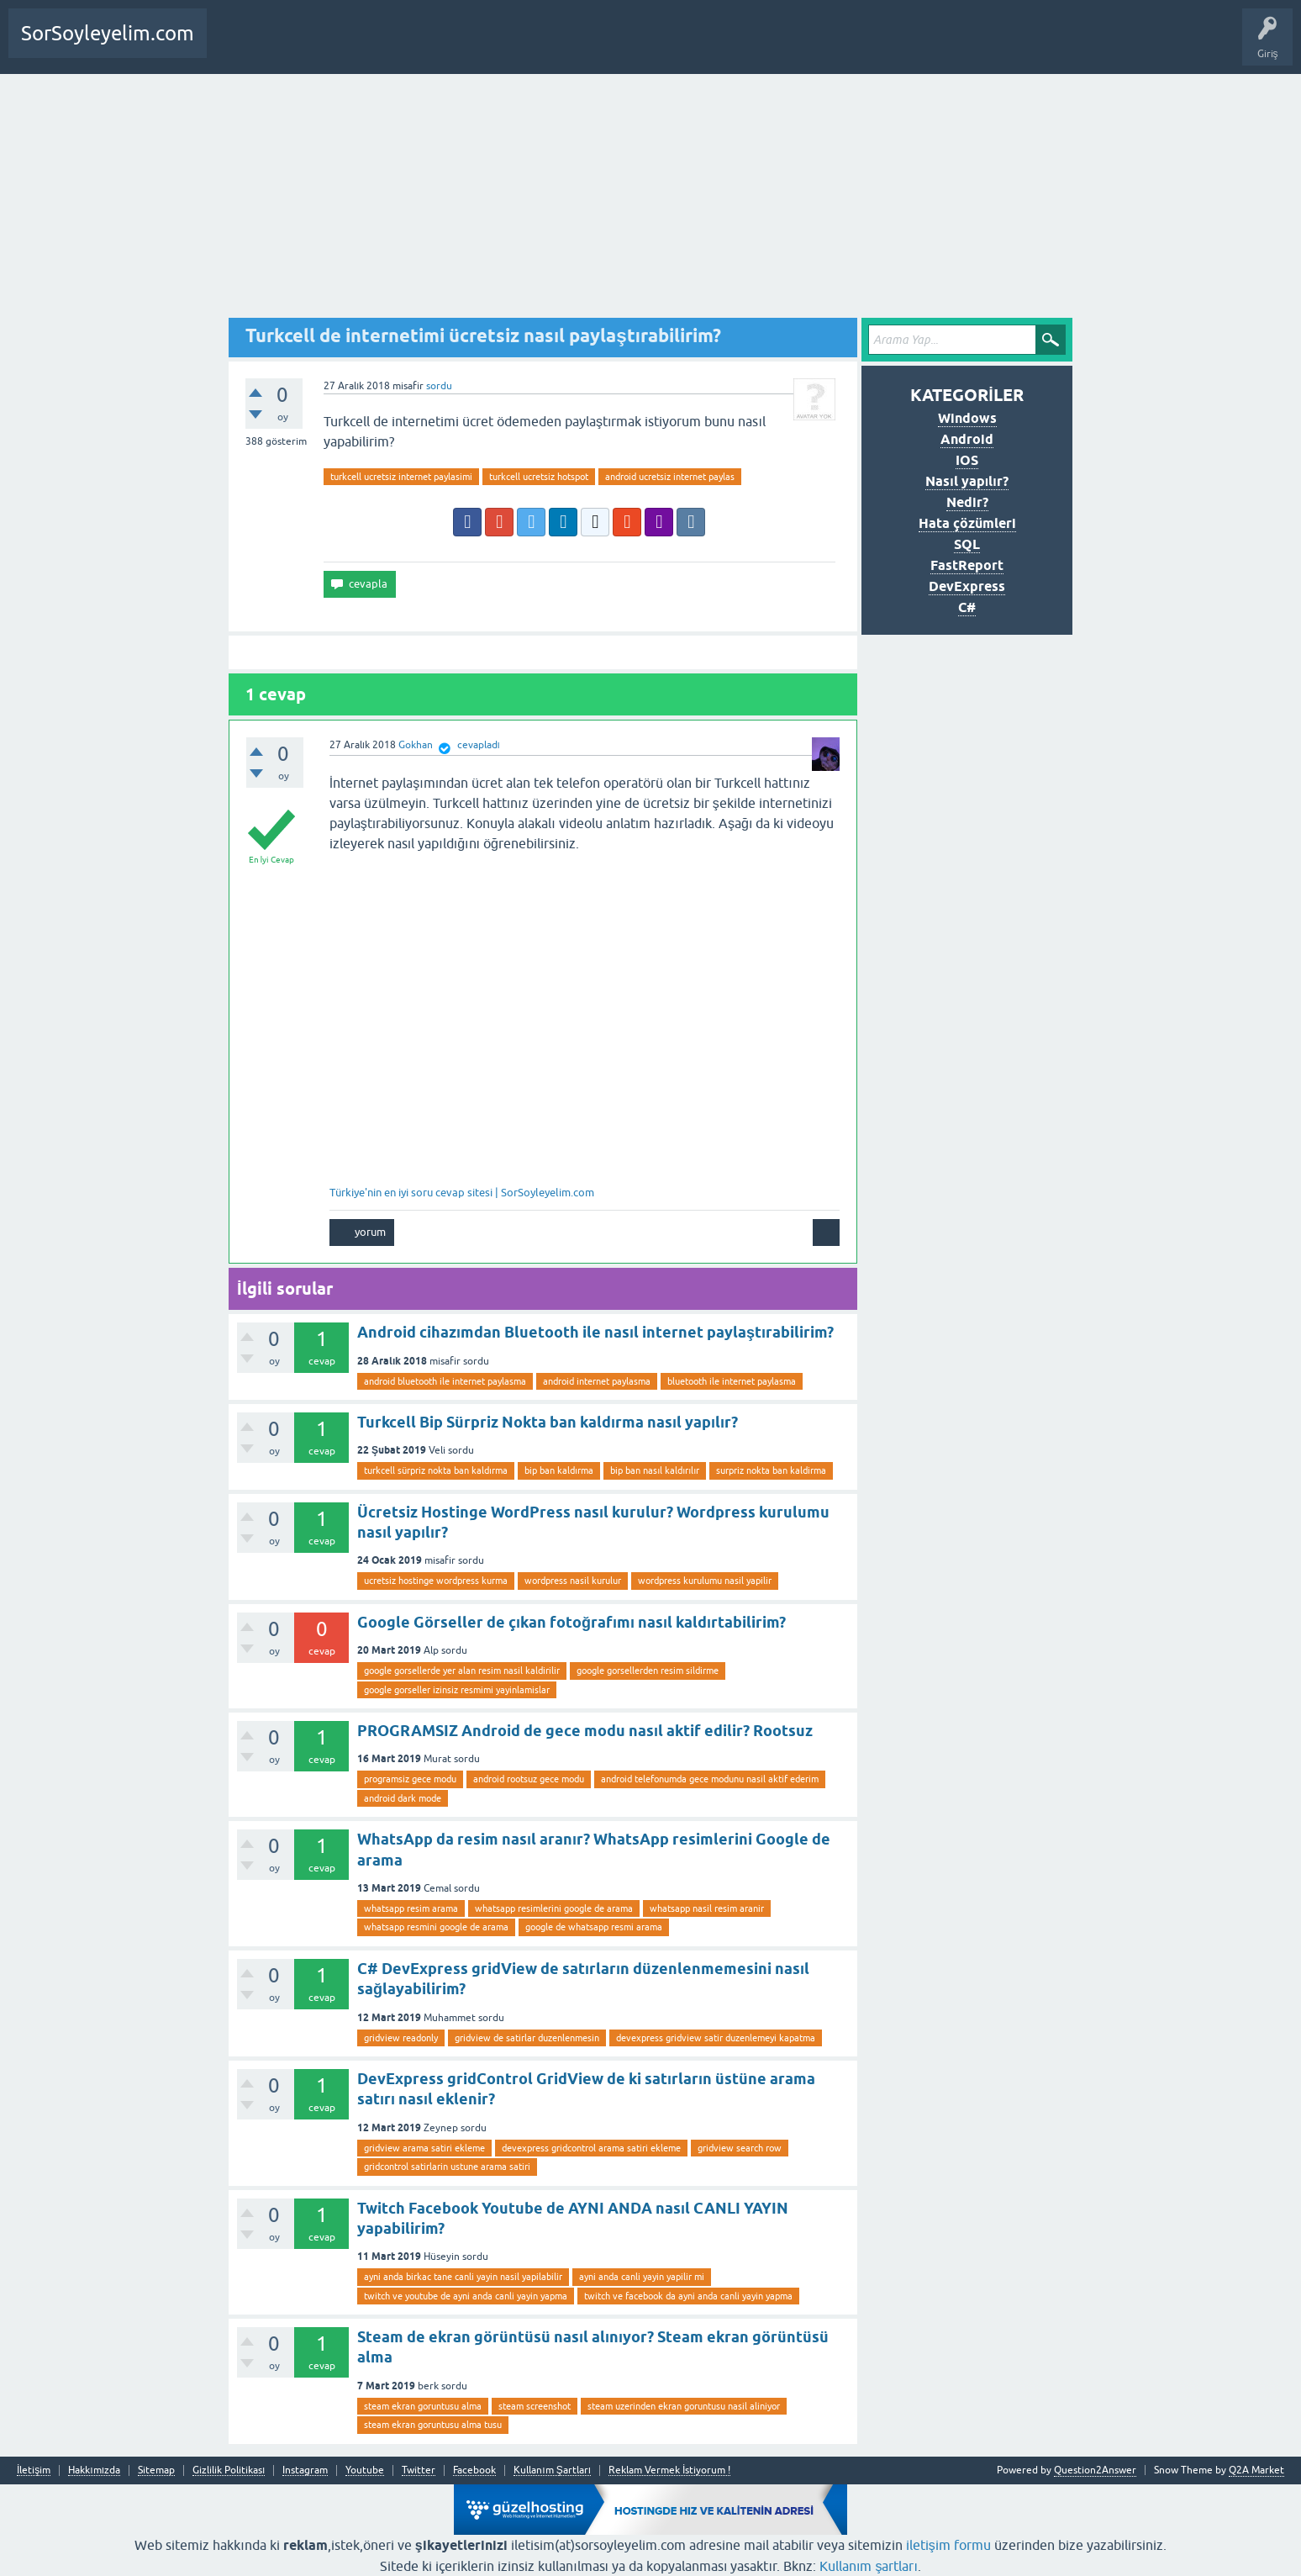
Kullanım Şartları (552, 2470)
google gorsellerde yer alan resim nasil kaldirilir (462, 1670)
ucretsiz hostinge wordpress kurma (436, 1581)
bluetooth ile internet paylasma (731, 1381)
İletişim (33, 2470)
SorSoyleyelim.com (107, 33)
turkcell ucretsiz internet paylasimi (401, 477)
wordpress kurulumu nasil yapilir (705, 1581)
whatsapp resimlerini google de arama (554, 1908)
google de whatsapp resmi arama (593, 1927)
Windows (967, 418)
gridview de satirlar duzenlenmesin (527, 2038)
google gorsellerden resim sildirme (648, 1670)
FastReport (966, 565)
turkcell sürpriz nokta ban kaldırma (436, 1470)
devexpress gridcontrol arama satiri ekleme (591, 2148)
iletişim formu (948, 2544)
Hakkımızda (94, 2470)
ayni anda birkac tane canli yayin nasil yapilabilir (463, 2277)
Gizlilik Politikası (228, 2470)
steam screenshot (534, 2406)
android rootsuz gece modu (528, 1779)
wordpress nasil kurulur (572, 1581)
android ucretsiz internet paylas (670, 477)
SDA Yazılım (415, 45)
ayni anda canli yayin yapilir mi (641, 2277)
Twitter (418, 2470)
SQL (967, 544)
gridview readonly (401, 2038)
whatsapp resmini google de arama (436, 1927)
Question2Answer (1095, 2470)
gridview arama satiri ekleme (424, 2148)
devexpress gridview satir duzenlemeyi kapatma (715, 2038)
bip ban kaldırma (558, 1470)
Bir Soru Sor (302, 45)
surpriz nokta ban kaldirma (771, 1470)
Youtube (364, 2470)
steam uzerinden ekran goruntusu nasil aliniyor (683, 2406)
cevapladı (478, 745)
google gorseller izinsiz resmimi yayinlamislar (457, 1690)
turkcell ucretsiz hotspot (538, 477)
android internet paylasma (596, 1381)
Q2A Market (1256, 2470)
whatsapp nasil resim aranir (707, 1908)
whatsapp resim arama (411, 1908)
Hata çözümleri (967, 523)
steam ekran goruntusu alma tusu (433, 2425)
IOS (967, 460)
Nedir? (967, 502)
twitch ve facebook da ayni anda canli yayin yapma (688, 2296)
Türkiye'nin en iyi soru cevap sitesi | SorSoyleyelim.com (461, 1192)
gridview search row (740, 2148)
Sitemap (156, 2470)
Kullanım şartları (868, 2565)
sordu (439, 386)
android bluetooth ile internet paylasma (445, 1381)
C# (967, 607)
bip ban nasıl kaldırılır (654, 1470)
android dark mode (402, 1798)
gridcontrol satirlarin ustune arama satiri (447, 2167)
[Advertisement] (650, 200)
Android (966, 439)
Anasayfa (238, 45)
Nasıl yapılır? (966, 481)
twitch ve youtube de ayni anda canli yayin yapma (465, 2296)
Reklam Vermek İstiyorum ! (669, 2470)
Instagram (305, 2470)
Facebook (474, 2470)
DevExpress (967, 586)
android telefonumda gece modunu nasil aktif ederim (710, 1779)
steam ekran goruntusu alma (423, 2406)
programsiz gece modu (410, 1779)
